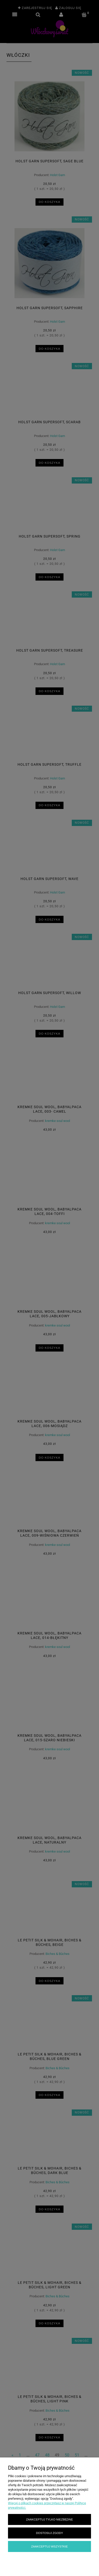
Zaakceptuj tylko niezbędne (49, 2519)
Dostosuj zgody (49, 2532)
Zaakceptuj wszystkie (49, 2546)
